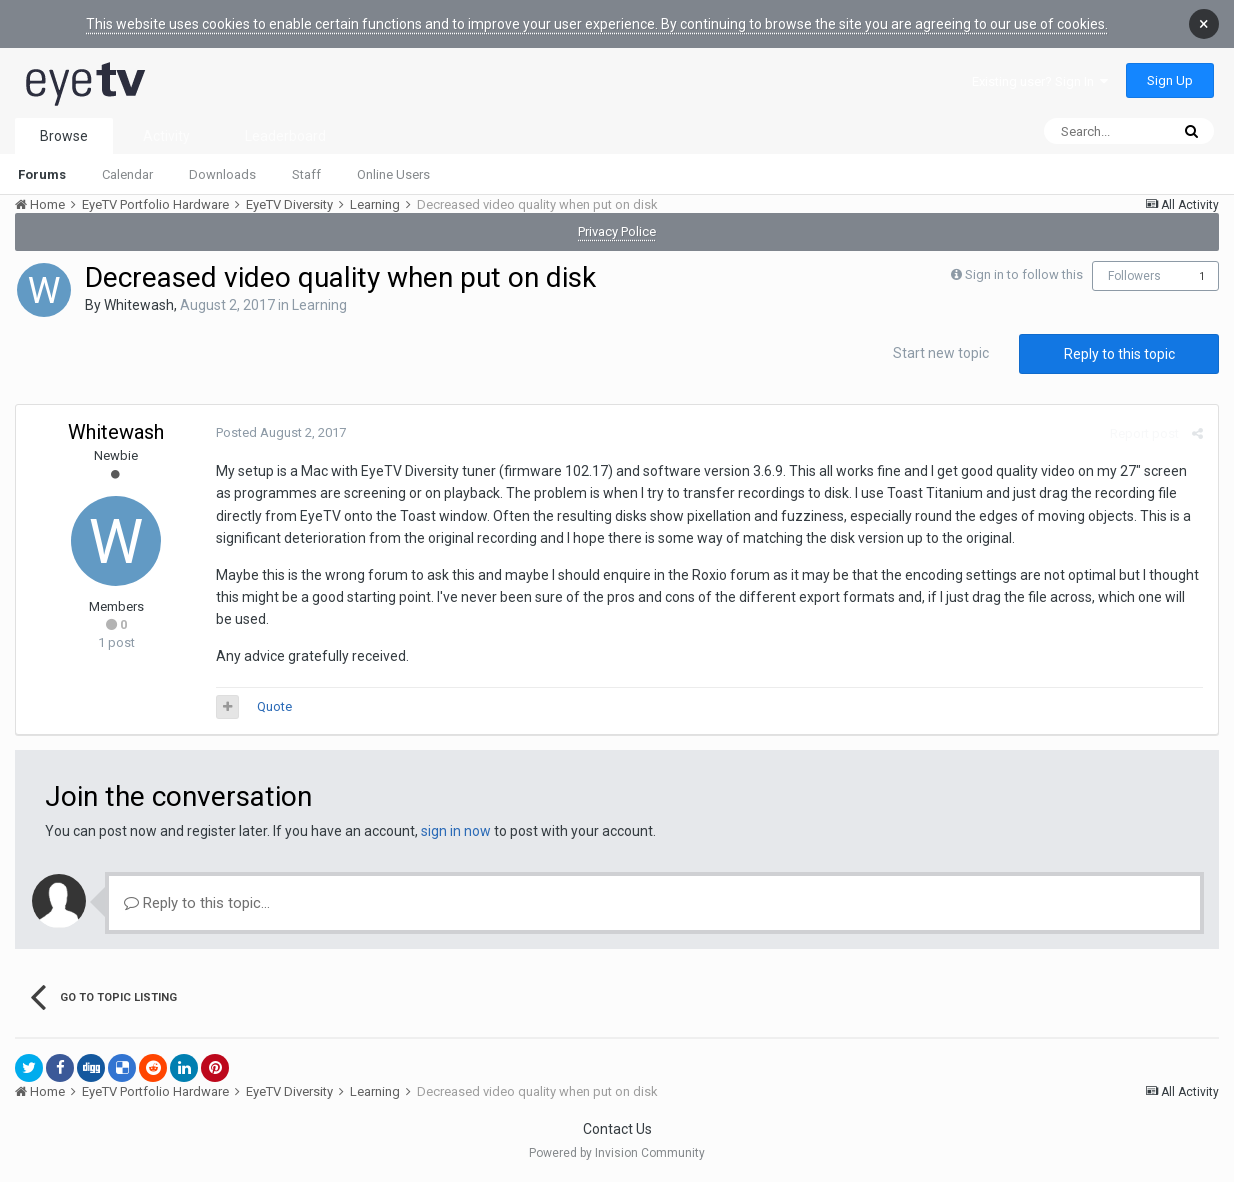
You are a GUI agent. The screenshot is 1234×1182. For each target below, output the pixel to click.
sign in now (456, 831)
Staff (306, 174)
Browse (64, 136)
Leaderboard (285, 136)
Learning (319, 305)
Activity (166, 136)
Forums (42, 174)
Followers (1134, 276)
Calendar (127, 174)
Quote (274, 706)
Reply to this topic (1119, 354)
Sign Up (1170, 80)
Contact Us (617, 1129)
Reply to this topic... (197, 903)
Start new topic (941, 353)
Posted (281, 432)
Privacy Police (617, 231)
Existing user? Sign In (1040, 81)
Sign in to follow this (1024, 274)
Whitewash (139, 305)
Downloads (222, 174)
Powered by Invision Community (617, 1153)
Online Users (393, 174)
